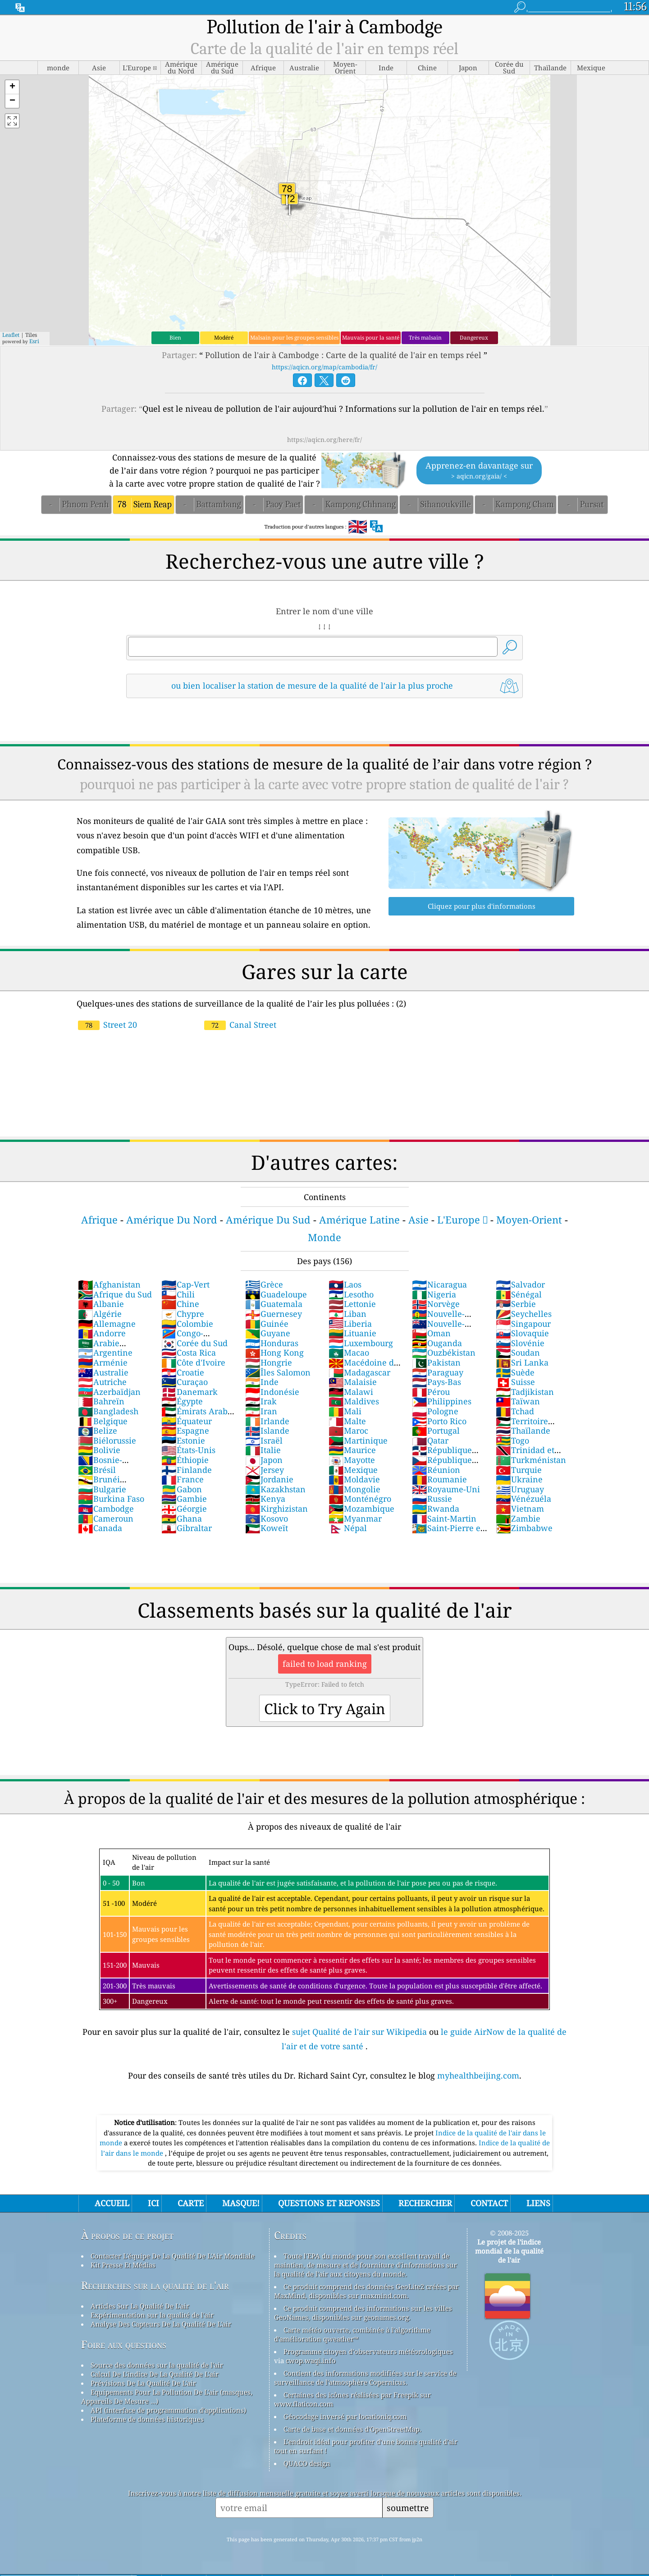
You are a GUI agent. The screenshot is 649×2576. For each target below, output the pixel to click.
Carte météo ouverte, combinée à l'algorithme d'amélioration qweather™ (352, 2334)
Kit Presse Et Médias (123, 2264)
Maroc (348, 1430)
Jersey (264, 1469)
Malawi (351, 1391)
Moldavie (354, 1479)
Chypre (182, 1313)
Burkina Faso (111, 1498)
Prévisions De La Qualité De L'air (143, 2382)
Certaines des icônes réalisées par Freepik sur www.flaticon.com (352, 2399)
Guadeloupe (276, 1294)
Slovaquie (522, 1333)
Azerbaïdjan (109, 1391)
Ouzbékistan (443, 1352)
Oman (431, 1333)
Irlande (267, 1421)
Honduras (271, 1343)
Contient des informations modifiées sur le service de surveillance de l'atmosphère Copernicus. (365, 2378)
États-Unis (188, 1449)
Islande (267, 1430)
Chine (180, 1303)
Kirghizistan (276, 1508)
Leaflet (10, 335)
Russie (432, 1498)
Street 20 (107, 1024)
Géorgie (184, 1508)
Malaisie (353, 1381)
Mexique (353, 1469)
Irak (261, 1401)
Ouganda (437, 1343)
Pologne (435, 1411)
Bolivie (99, 1449)
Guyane (267, 1333)
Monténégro (360, 1498)
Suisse (515, 1381)
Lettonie (352, 1303)
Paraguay (437, 1372)
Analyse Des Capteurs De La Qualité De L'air (161, 2323)
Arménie (103, 1362)
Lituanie (352, 1333)
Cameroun (105, 1518)
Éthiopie (185, 1459)
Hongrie (268, 1362)
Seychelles (524, 1313)
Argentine (105, 1352)
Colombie (187, 1323)
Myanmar (355, 1518)
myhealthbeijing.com (478, 2075)
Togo (512, 1440)
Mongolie (354, 1489)
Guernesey (273, 1313)
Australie (103, 1372)
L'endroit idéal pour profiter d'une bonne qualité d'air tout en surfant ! (365, 2446)
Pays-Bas (436, 1381)
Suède (515, 1372)
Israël (264, 1440)
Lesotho (351, 1294)
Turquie (519, 1469)
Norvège (436, 1303)
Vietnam (520, 1508)
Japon (264, 1459)
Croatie (182, 1372)
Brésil (97, 1469)
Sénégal (519, 1294)
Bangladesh (108, 1411)
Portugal (436, 1430)
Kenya (265, 1498)
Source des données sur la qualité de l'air (157, 2364)
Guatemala (273, 1303)
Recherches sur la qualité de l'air (155, 2285)
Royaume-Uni (446, 1489)
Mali (345, 1411)
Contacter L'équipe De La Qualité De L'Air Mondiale (173, 2255)
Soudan (518, 1352)
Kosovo (266, 1518)
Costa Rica (188, 1352)
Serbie (516, 1303)
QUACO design (306, 2463)
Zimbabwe (524, 1528)
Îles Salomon (278, 1372)
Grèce (264, 1284)
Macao (349, 1352)
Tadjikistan (525, 1391)
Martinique (358, 1440)
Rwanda (435, 1508)
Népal (348, 1528)
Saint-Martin (444, 1518)
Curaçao (184, 1381)
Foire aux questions (123, 2344)
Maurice (352, 1449)
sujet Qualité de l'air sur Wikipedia (360, 2031)
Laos (345, 1284)
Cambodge (106, 1508)
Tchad (515, 1411)
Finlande (186, 1469)
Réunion (436, 1469)
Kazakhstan (275, 1489)
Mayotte (352, 1459)
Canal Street (240, 1024)
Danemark (189, 1391)
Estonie (183, 1440)
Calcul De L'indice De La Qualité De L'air (155, 2373)
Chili (178, 1294)
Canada (100, 1528)
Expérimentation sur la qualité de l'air (152, 2314)
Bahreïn (101, 1401)
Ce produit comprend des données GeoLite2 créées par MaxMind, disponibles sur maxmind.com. (366, 2291)
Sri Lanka (522, 1362)
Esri (34, 341)
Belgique (103, 1421)
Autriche (102, 1381)
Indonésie (272, 1391)
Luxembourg (361, 1343)
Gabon (181, 1489)
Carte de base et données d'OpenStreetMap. (352, 2428)
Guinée (266, 1323)
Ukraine (519, 1479)
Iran (261, 1411)
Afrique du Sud (115, 1294)
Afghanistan (109, 1284)
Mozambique (361, 1508)
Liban (347, 1313)
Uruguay (520, 1489)
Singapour (523, 1323)
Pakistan (436, 1362)
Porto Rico (439, 1421)
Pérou (431, 1391)
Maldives (354, 1401)
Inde (262, 1381)
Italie (263, 1449)
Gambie (184, 1498)
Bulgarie (102, 1489)
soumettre (408, 2507)
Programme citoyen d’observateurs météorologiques (368, 2351)
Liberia (350, 1323)
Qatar (430, 1440)
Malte (347, 1421)
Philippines (441, 1401)
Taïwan (518, 1401)
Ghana (181, 1518)
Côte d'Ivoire (193, 1362)
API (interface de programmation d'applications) (168, 2410)
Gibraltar (186, 1528)
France (182, 1479)
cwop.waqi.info (311, 2360)
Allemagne (107, 1323)
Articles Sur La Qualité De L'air (140, 2305)
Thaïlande (523, 1430)
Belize (97, 1430)
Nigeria (434, 1294)
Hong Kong (274, 1352)
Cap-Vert (185, 1284)
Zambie (518, 1518)
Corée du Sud (194, 1343)
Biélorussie (107, 1440)
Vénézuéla (523, 1498)
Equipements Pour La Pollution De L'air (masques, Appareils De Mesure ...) (166, 2396)
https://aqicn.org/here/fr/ (324, 439)
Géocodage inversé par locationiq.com (345, 2416)
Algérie (100, 1313)
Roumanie (439, 1479)
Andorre (102, 1333)
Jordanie (269, 1479)
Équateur (186, 1421)
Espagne (185, 1430)
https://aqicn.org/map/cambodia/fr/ (324, 367)
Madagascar (359, 1372)
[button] (12, 87)
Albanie (101, 1303)
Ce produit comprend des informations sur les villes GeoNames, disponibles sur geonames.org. (363, 2313)
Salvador (520, 1284)
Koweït (266, 1528)
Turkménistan (531, 1459)
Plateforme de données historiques (147, 2419)
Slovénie (520, 1343)
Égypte (182, 1401)
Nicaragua (439, 1284)
